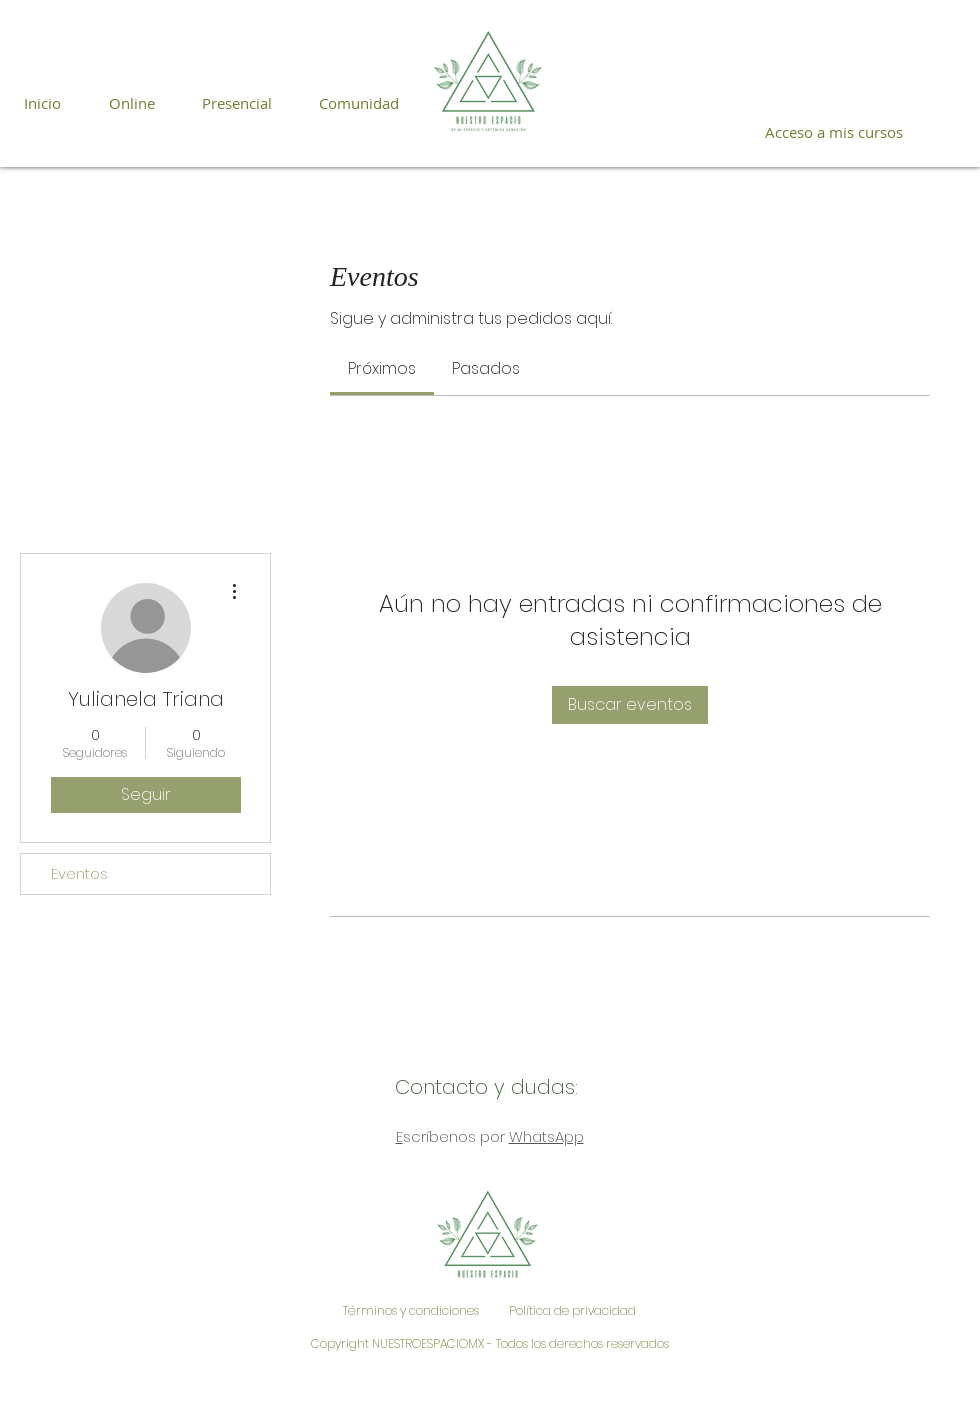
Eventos (79, 873)
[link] (382, 368)
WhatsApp (546, 1136)
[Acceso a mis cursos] (833, 132)
